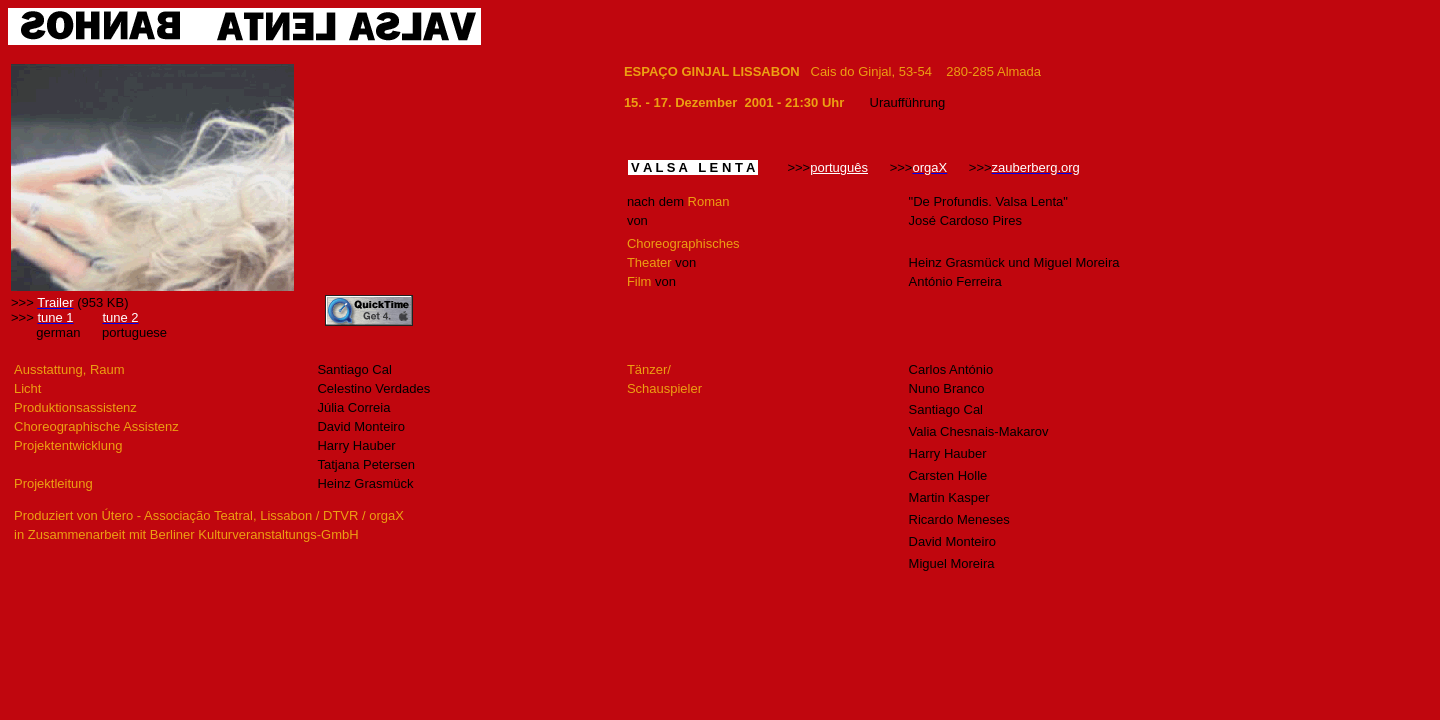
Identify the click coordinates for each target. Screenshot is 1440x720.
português (839, 167)
